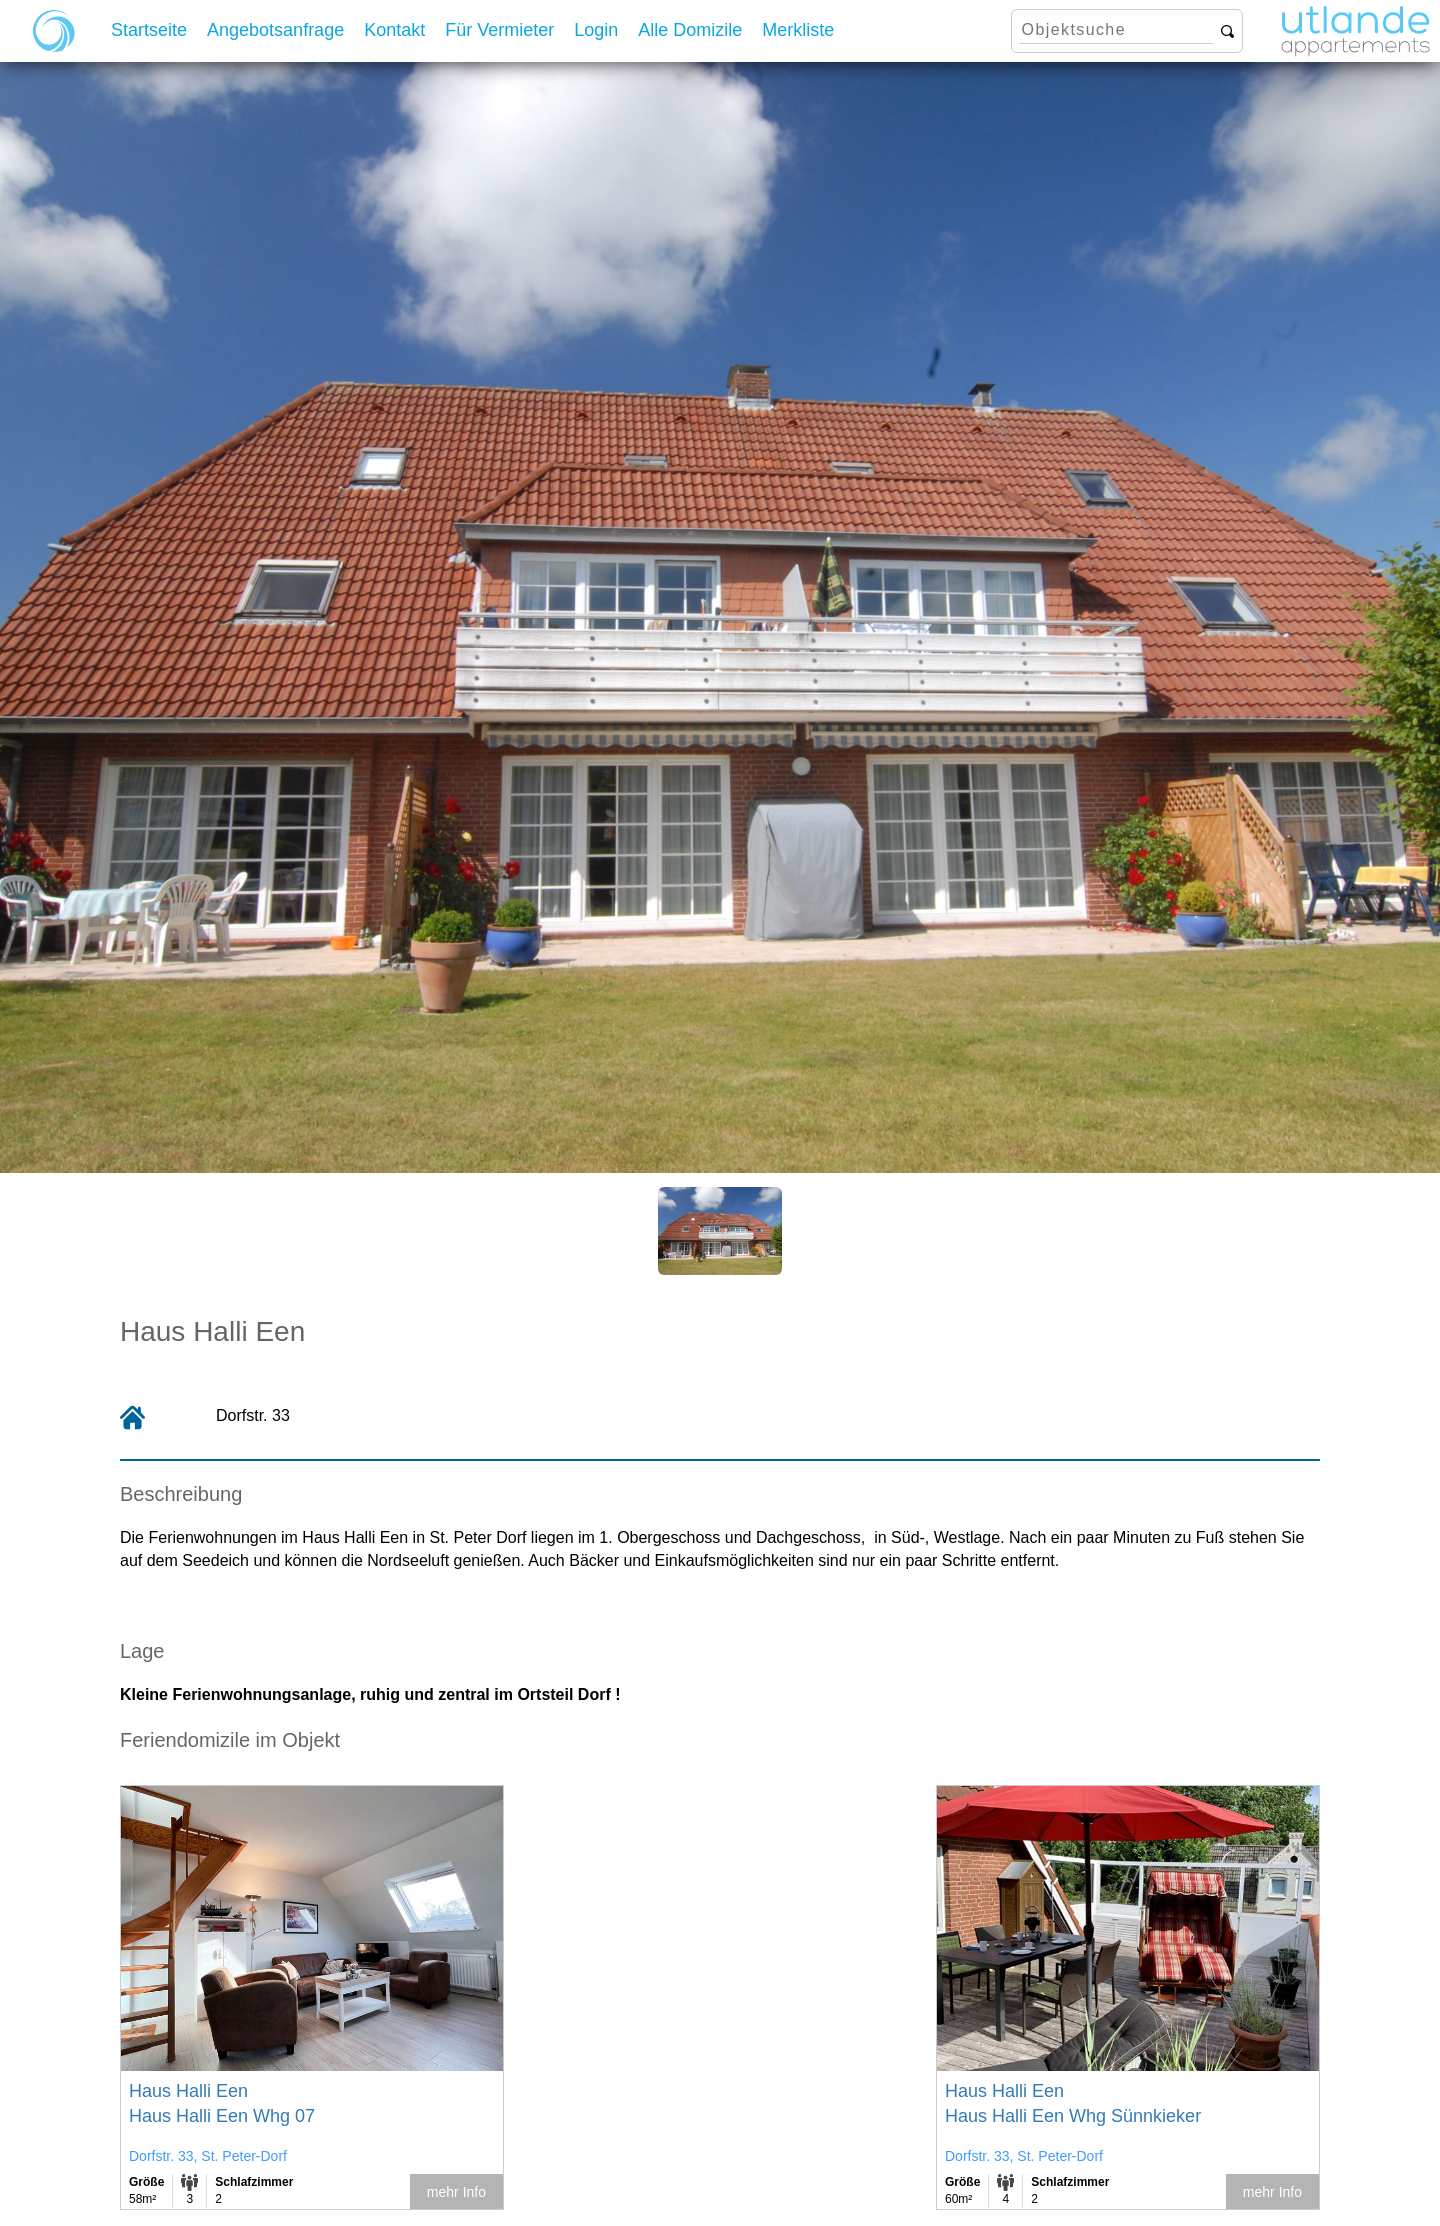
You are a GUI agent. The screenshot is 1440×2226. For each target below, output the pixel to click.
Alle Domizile (690, 30)
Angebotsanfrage (275, 30)
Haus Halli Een (188, 2091)
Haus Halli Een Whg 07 (222, 2116)
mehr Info (456, 2192)
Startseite (149, 30)
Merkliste (798, 30)
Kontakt (394, 30)
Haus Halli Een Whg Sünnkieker (1073, 2116)
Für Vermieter (499, 30)
